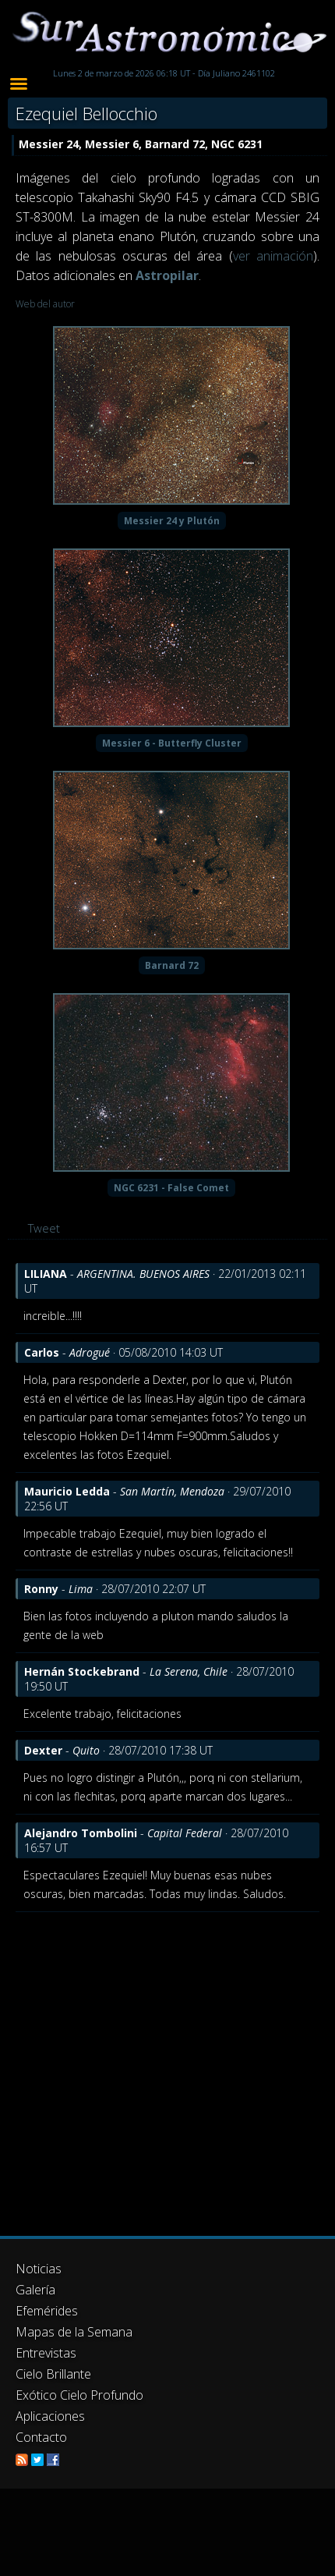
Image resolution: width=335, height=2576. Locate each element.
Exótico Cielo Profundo (79, 2395)
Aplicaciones (50, 2416)
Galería (35, 2289)
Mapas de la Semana (74, 2331)
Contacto (41, 2437)
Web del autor (45, 303)
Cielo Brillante (53, 2374)
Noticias (39, 2268)
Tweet (44, 1228)
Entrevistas (46, 2352)
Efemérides (47, 2310)
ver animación (273, 255)
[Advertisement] (146, 2066)
